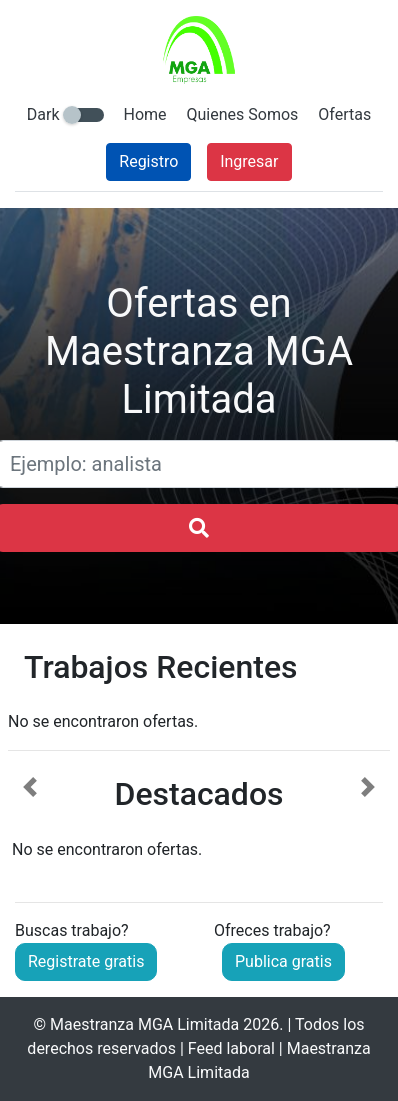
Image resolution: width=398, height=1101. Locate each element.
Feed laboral (231, 1048)
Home (145, 114)
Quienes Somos (243, 114)
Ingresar (249, 161)
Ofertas (344, 114)
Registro (148, 161)
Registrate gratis (86, 961)
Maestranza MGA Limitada (144, 1024)
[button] (30, 819)
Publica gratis (283, 961)
